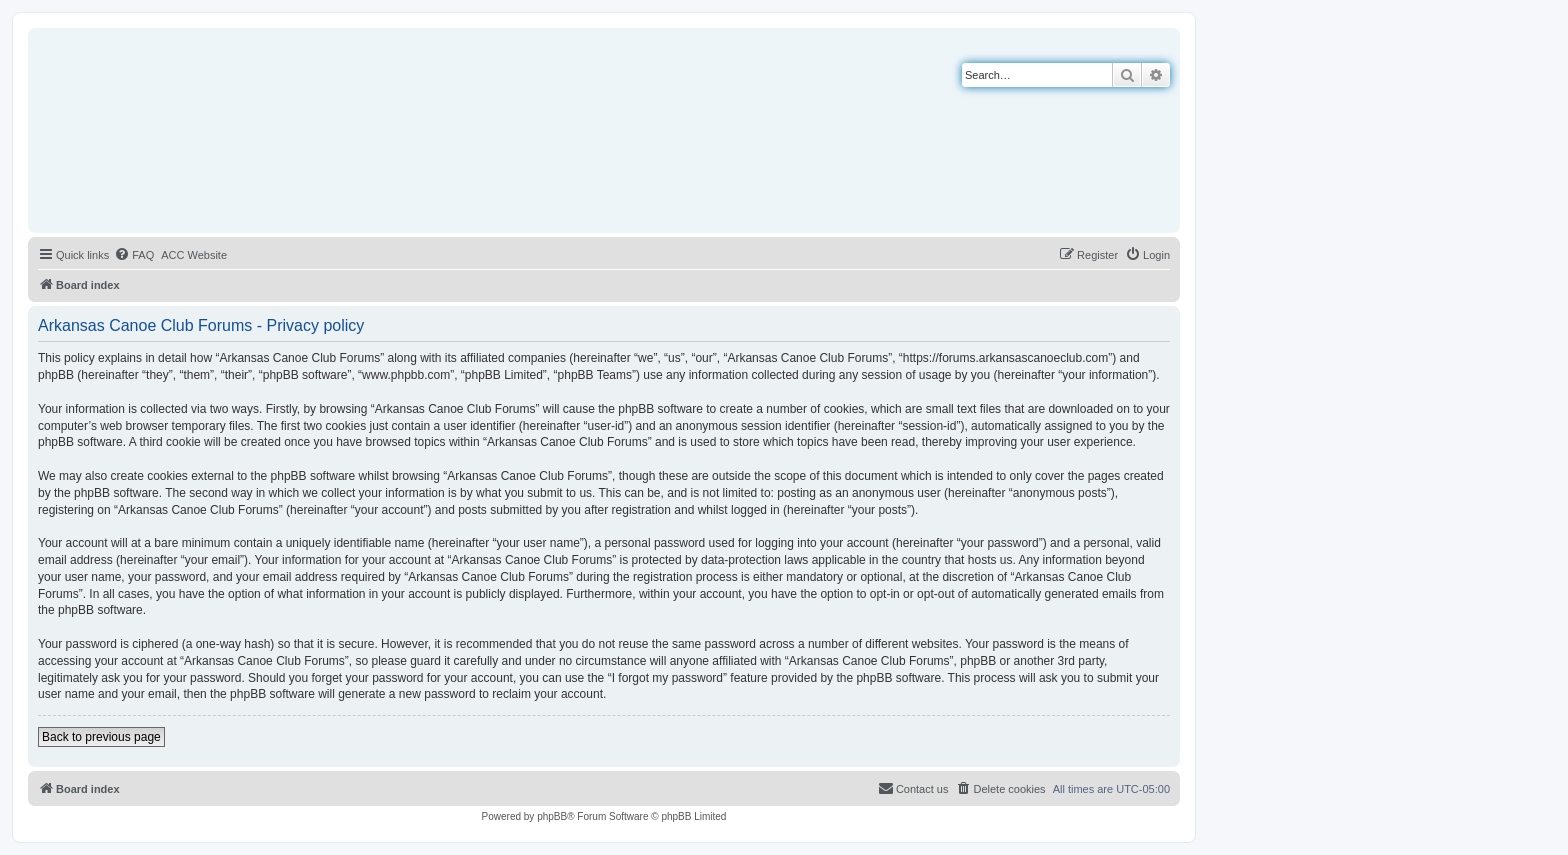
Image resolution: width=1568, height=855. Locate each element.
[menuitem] (134, 255)
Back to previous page (101, 737)
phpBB (552, 816)
